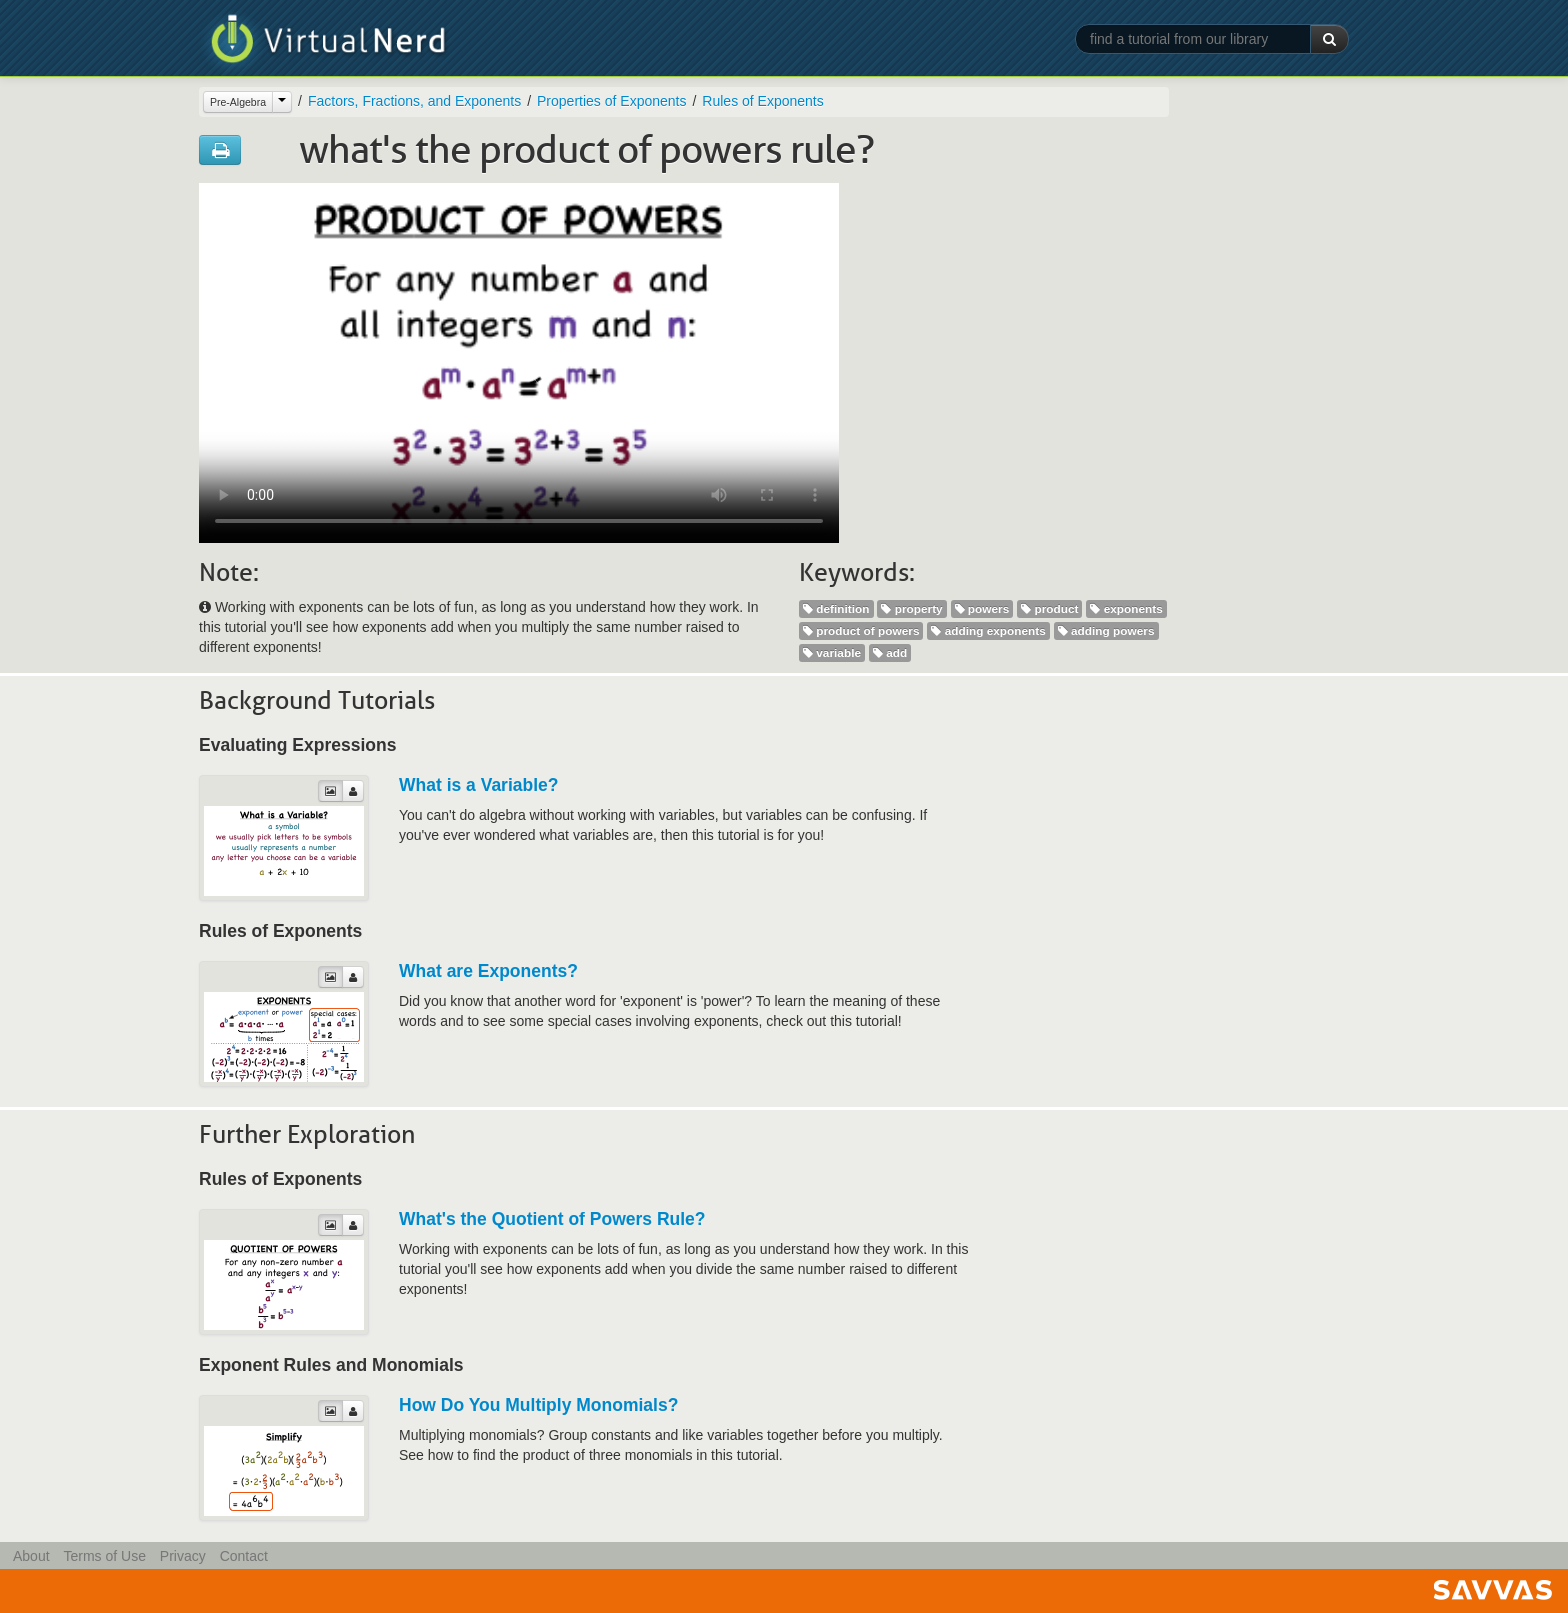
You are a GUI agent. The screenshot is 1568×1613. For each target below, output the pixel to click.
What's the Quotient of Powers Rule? (552, 1219)
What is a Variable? (479, 785)
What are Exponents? (488, 971)
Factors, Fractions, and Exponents (414, 101)
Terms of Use (104, 1556)
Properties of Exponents (611, 101)
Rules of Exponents (762, 101)
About (31, 1556)
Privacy (183, 1556)
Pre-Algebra (238, 102)
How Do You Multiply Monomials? (538, 1405)
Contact (244, 1556)
